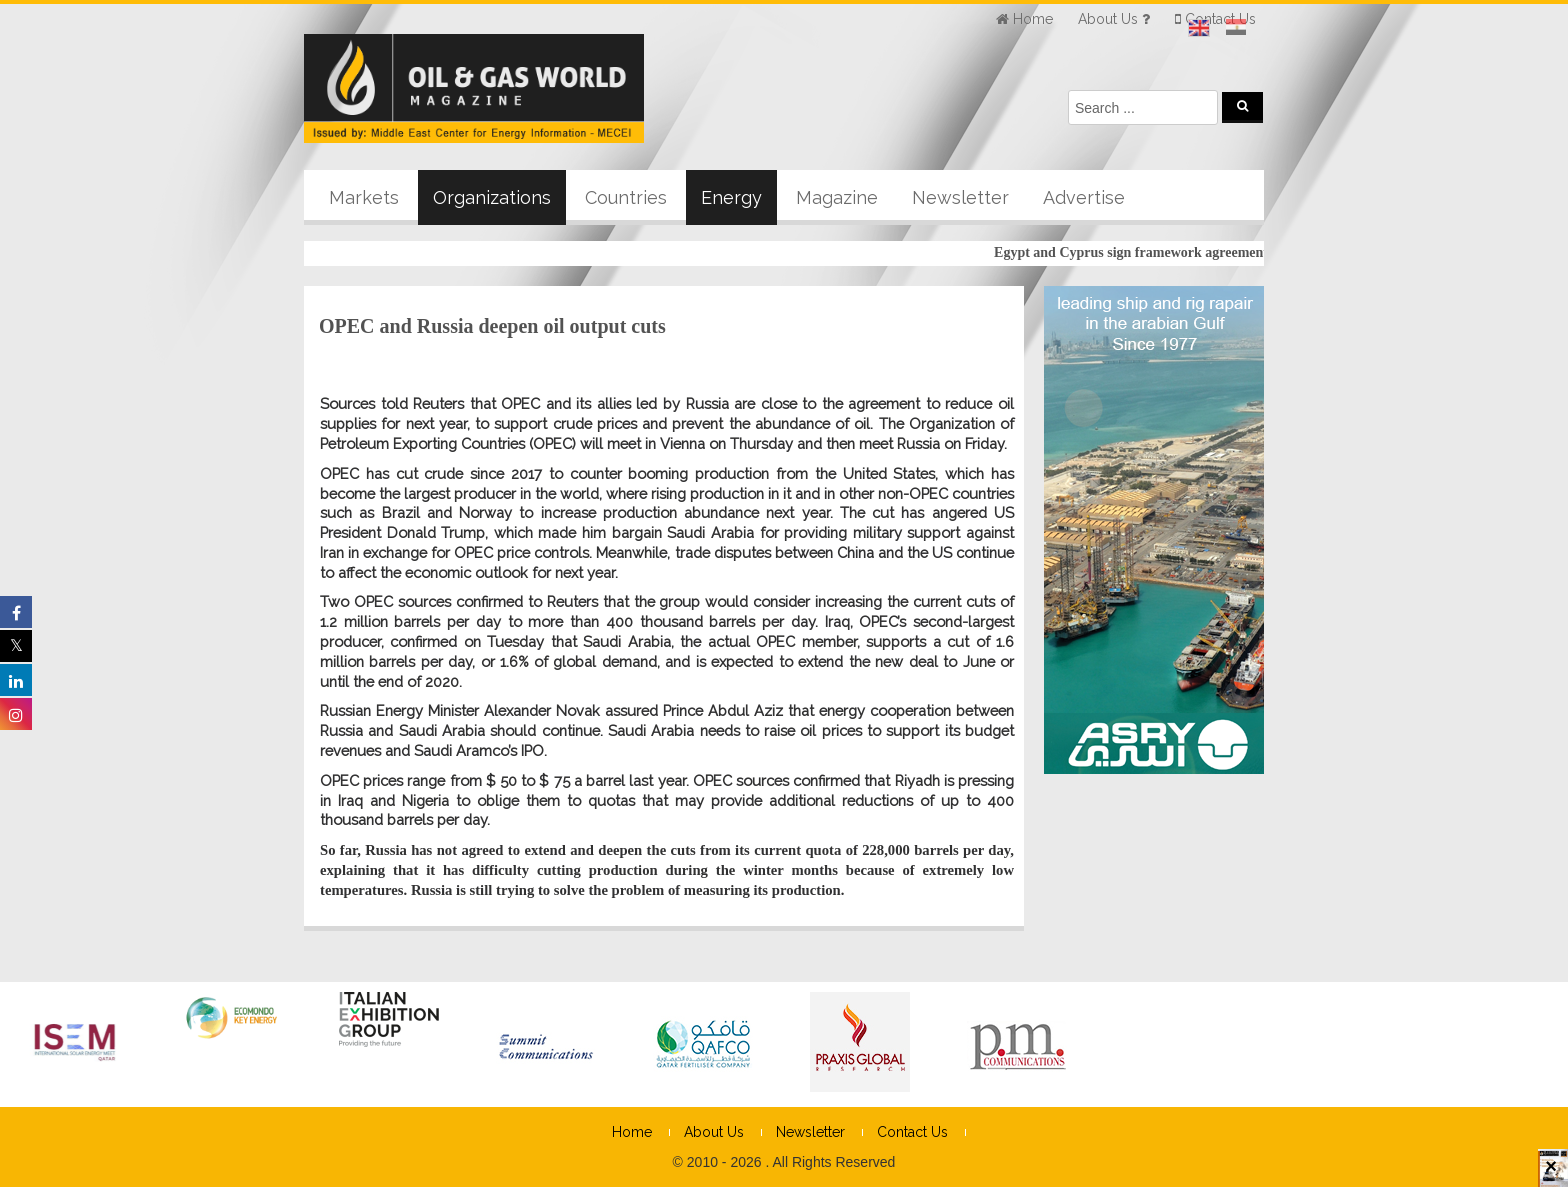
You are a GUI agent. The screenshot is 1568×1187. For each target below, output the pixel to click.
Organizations (492, 197)
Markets (364, 197)
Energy (731, 197)
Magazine (837, 197)
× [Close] (1551, 1175)
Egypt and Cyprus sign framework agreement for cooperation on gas (1206, 252)
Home (632, 1132)
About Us (714, 1132)
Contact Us (912, 1132)
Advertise (1084, 197)
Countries (626, 197)
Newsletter (960, 197)
